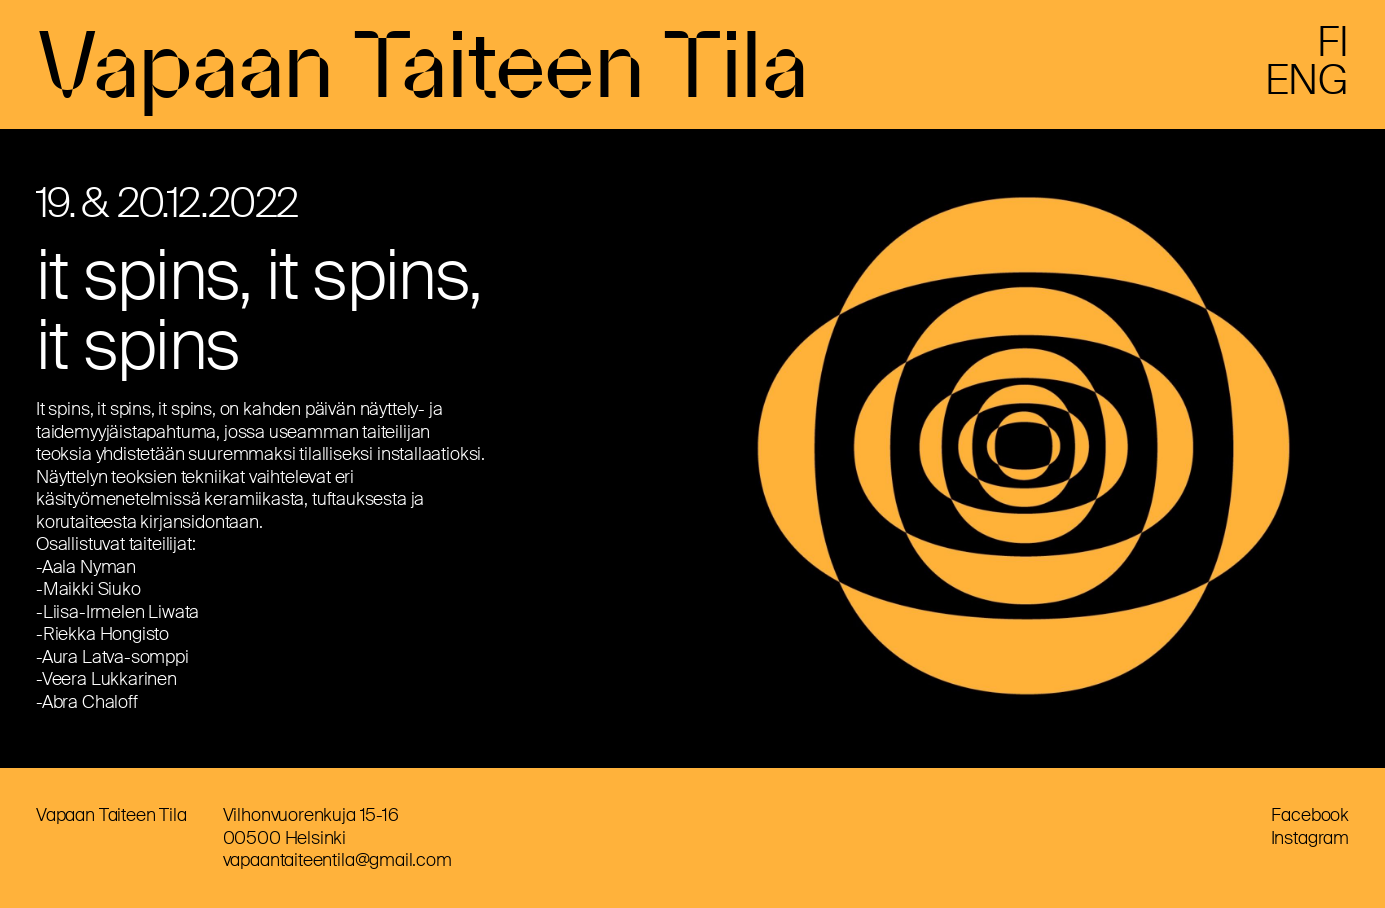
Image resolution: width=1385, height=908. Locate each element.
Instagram (1310, 838)
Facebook (1310, 815)
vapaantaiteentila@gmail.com (337, 860)
